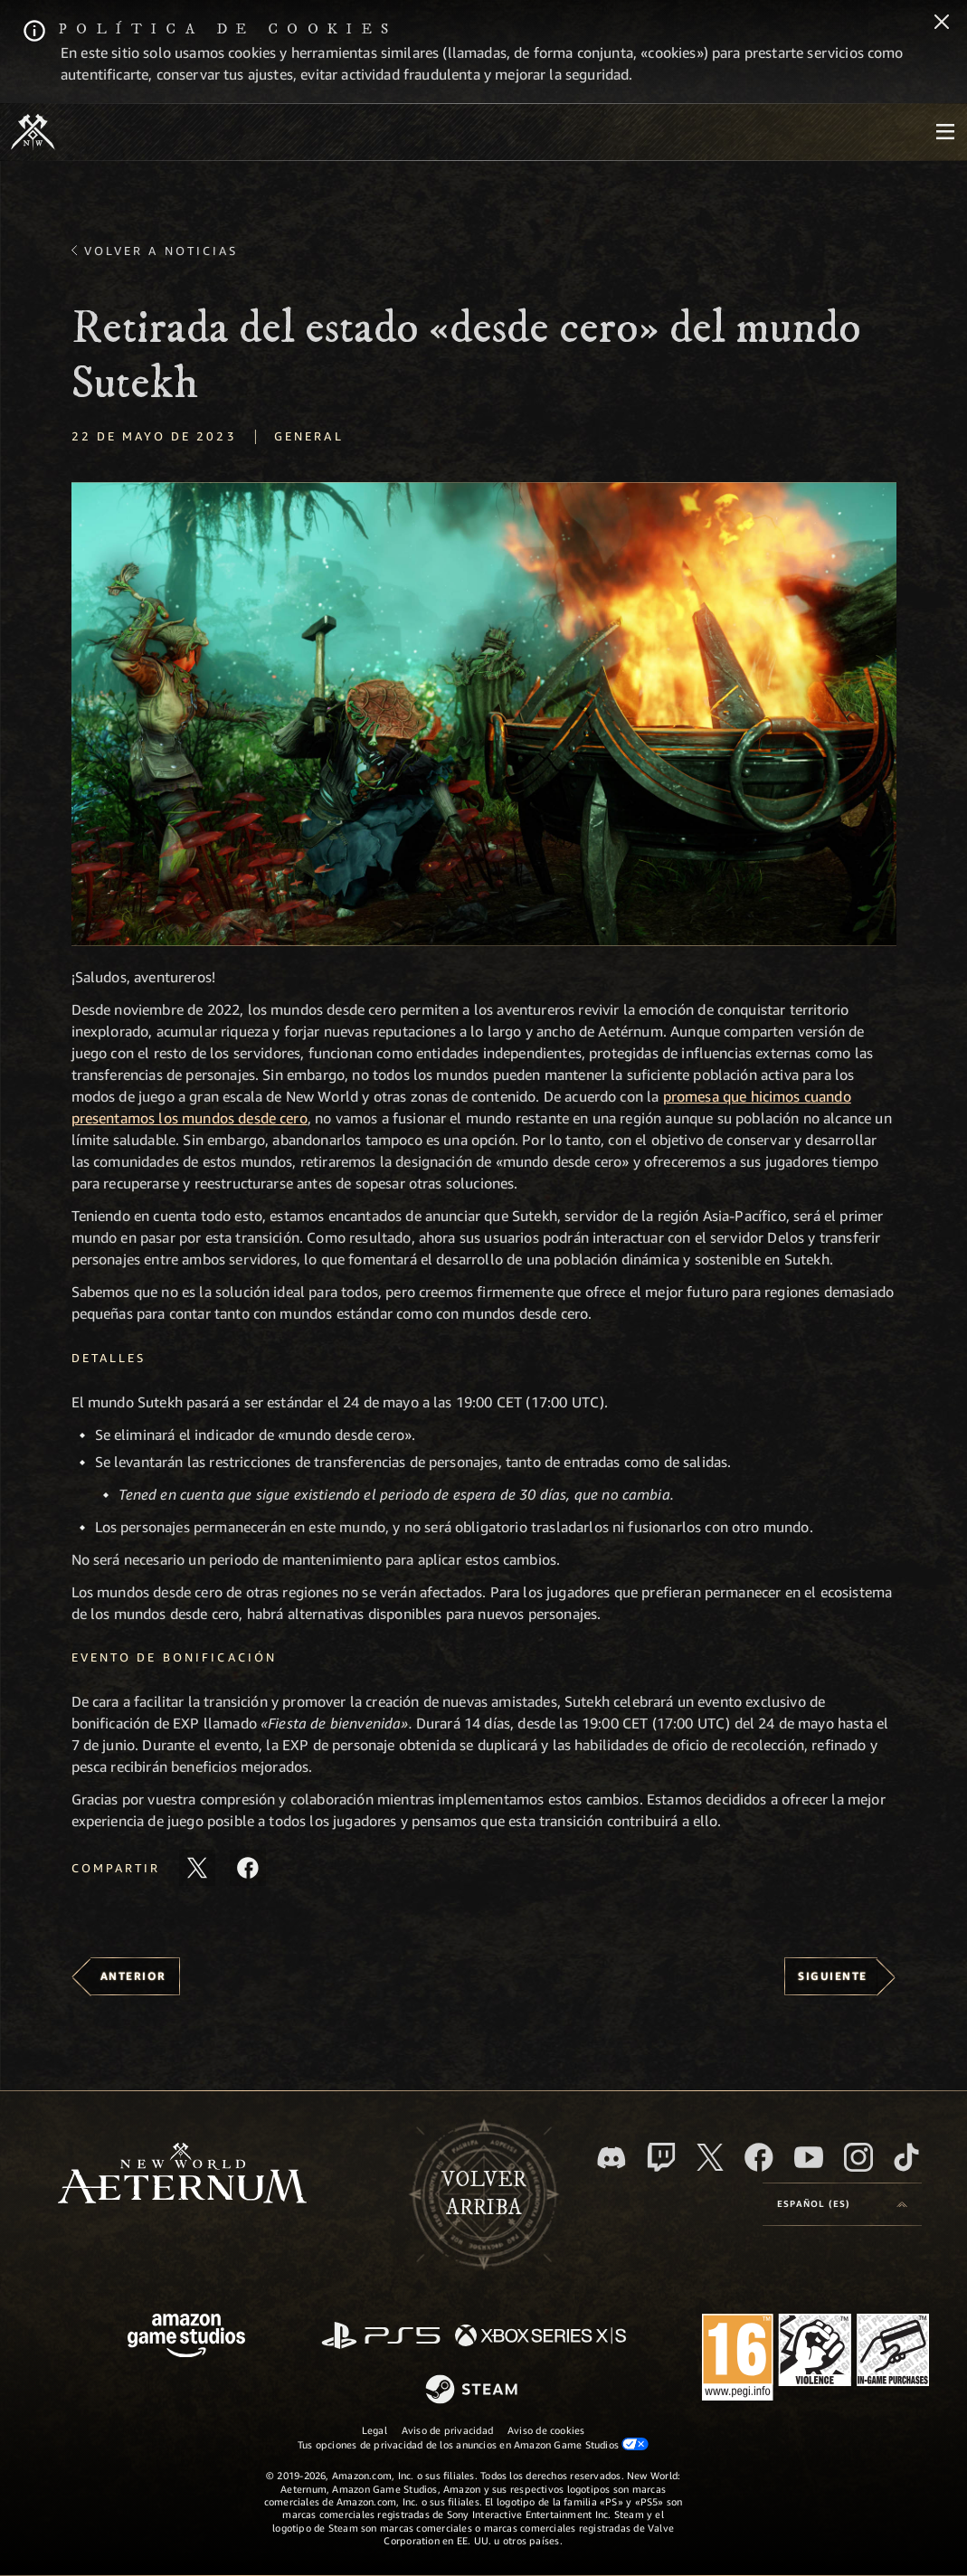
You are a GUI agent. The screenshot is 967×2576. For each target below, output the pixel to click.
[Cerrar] (941, 23)
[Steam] (473, 2390)
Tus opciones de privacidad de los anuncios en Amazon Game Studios (473, 2444)
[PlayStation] (381, 2337)
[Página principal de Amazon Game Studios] (186, 2338)
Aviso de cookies (546, 2430)
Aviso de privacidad (447, 2430)
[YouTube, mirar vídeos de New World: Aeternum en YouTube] (808, 2157)
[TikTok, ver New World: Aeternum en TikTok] (906, 2157)
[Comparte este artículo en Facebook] (248, 1868)
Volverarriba (483, 2194)
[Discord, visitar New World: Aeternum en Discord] (611, 2157)
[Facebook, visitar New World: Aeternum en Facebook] (758, 2157)
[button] (483, 714)
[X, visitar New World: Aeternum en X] (710, 2157)
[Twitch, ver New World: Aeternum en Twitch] (661, 2157)
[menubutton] (945, 132)
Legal (374, 2430)
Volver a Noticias (161, 250)
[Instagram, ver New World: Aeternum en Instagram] (858, 2157)
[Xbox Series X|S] (540, 2336)
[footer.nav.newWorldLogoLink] (182, 2175)
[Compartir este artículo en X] (197, 1868)
